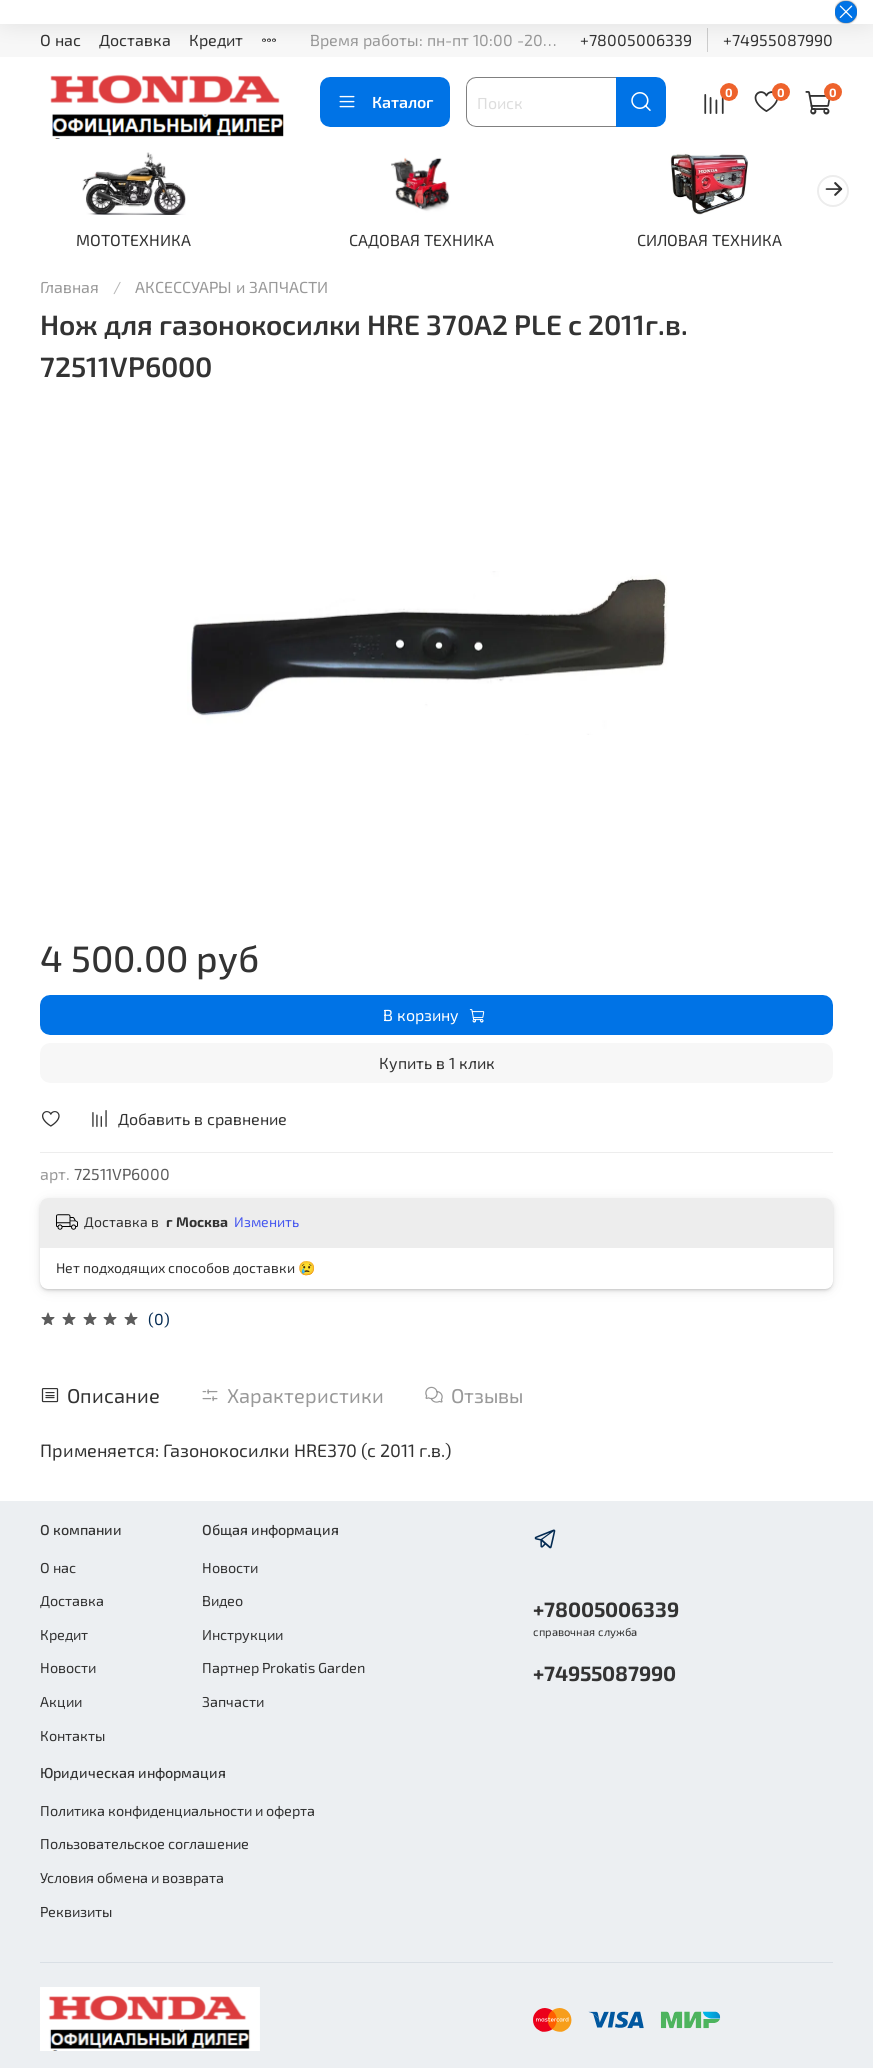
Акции (61, 1701)
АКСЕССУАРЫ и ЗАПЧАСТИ (231, 289)
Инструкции (242, 1634)
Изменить (266, 1225)
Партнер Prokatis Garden (283, 1667)
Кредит (216, 39)
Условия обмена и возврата (132, 1877)
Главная (69, 289)
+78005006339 (636, 39)
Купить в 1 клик (437, 1066)
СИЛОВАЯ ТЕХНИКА (734, 242)
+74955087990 (778, 39)
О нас (60, 39)
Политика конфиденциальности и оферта (177, 1810)
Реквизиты (76, 1911)
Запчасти (233, 1701)
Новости (68, 1667)
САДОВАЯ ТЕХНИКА (436, 242)
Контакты (72, 1735)
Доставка (135, 39)
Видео (222, 1600)
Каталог (385, 102)
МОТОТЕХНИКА (138, 242)
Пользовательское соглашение (144, 1843)
